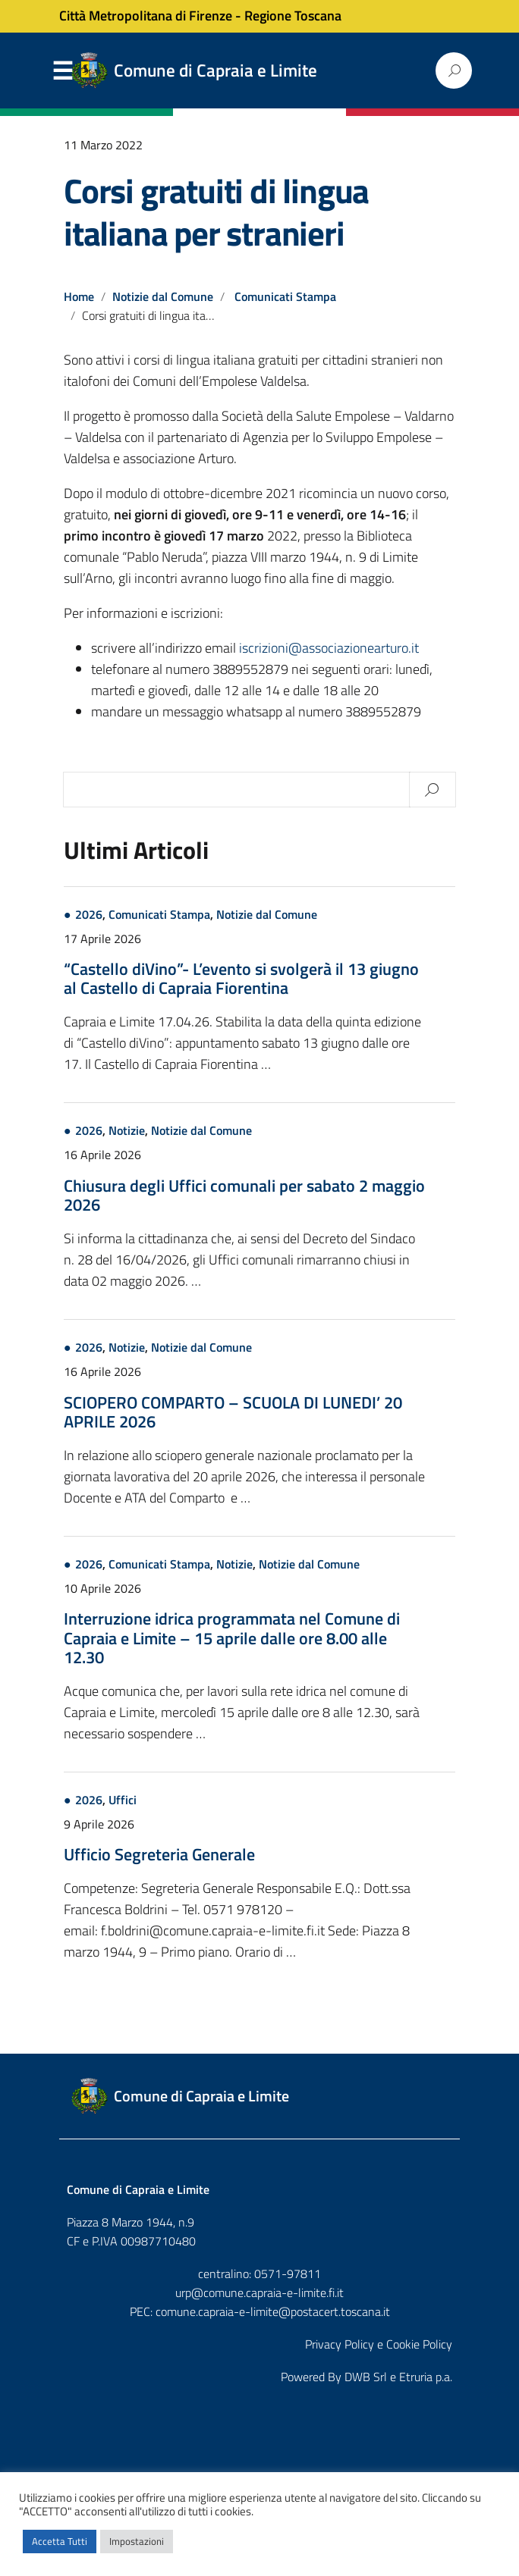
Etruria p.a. (425, 2377)
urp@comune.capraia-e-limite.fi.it (259, 2292)
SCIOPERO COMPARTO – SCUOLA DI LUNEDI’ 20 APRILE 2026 (233, 1412)
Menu (62, 71)
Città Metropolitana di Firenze (145, 15)
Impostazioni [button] (136, 2541)
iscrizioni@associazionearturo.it (329, 648)
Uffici (123, 1800)
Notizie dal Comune (162, 296)
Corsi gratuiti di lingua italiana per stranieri (216, 212)
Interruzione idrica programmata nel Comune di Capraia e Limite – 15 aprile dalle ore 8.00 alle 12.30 (232, 1637)
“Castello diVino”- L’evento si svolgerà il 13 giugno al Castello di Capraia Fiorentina (241, 978)
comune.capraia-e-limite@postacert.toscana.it (273, 2311)
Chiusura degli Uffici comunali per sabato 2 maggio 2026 (244, 1195)
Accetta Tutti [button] (59, 2541)
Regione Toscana (292, 15)
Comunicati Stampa (285, 296)
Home (79, 296)
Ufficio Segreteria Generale (159, 1854)
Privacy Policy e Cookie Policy (378, 2344)
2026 (88, 914)
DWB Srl (365, 2377)
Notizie (127, 1130)
